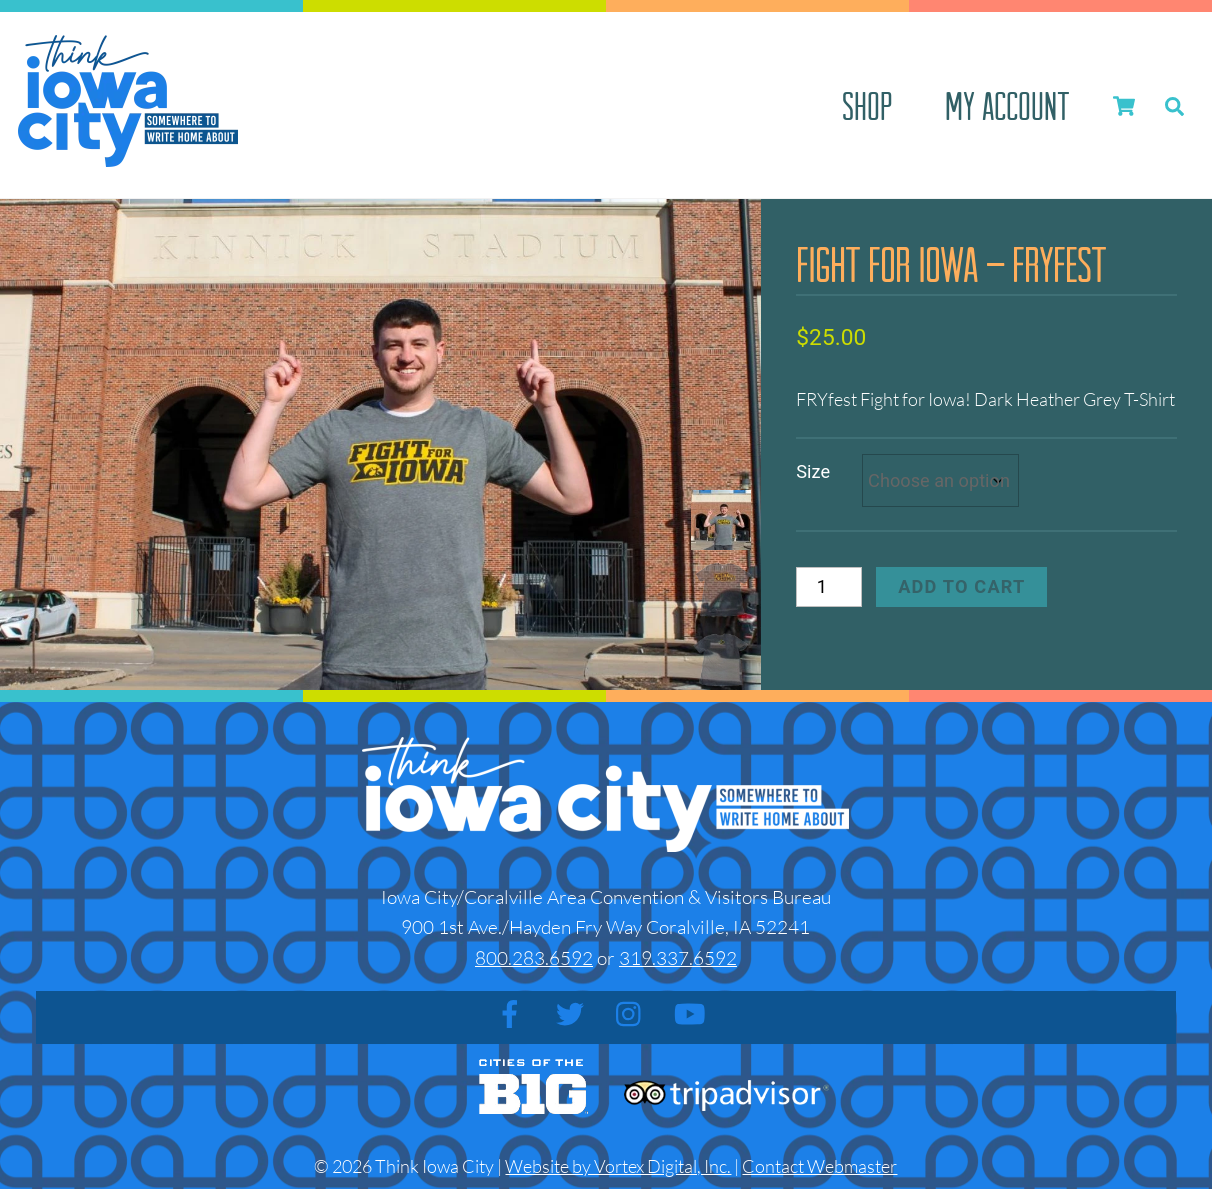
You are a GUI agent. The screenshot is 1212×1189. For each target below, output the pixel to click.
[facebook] (513, 1013)
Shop (867, 105)
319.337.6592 (678, 958)
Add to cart (961, 586)
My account (1007, 105)
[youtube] (693, 1013)
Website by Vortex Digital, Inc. (618, 1166)
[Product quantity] (829, 586)
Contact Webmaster (819, 1166)
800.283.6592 (534, 958)
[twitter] (573, 1013)
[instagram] (633, 1013)
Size (813, 471)
